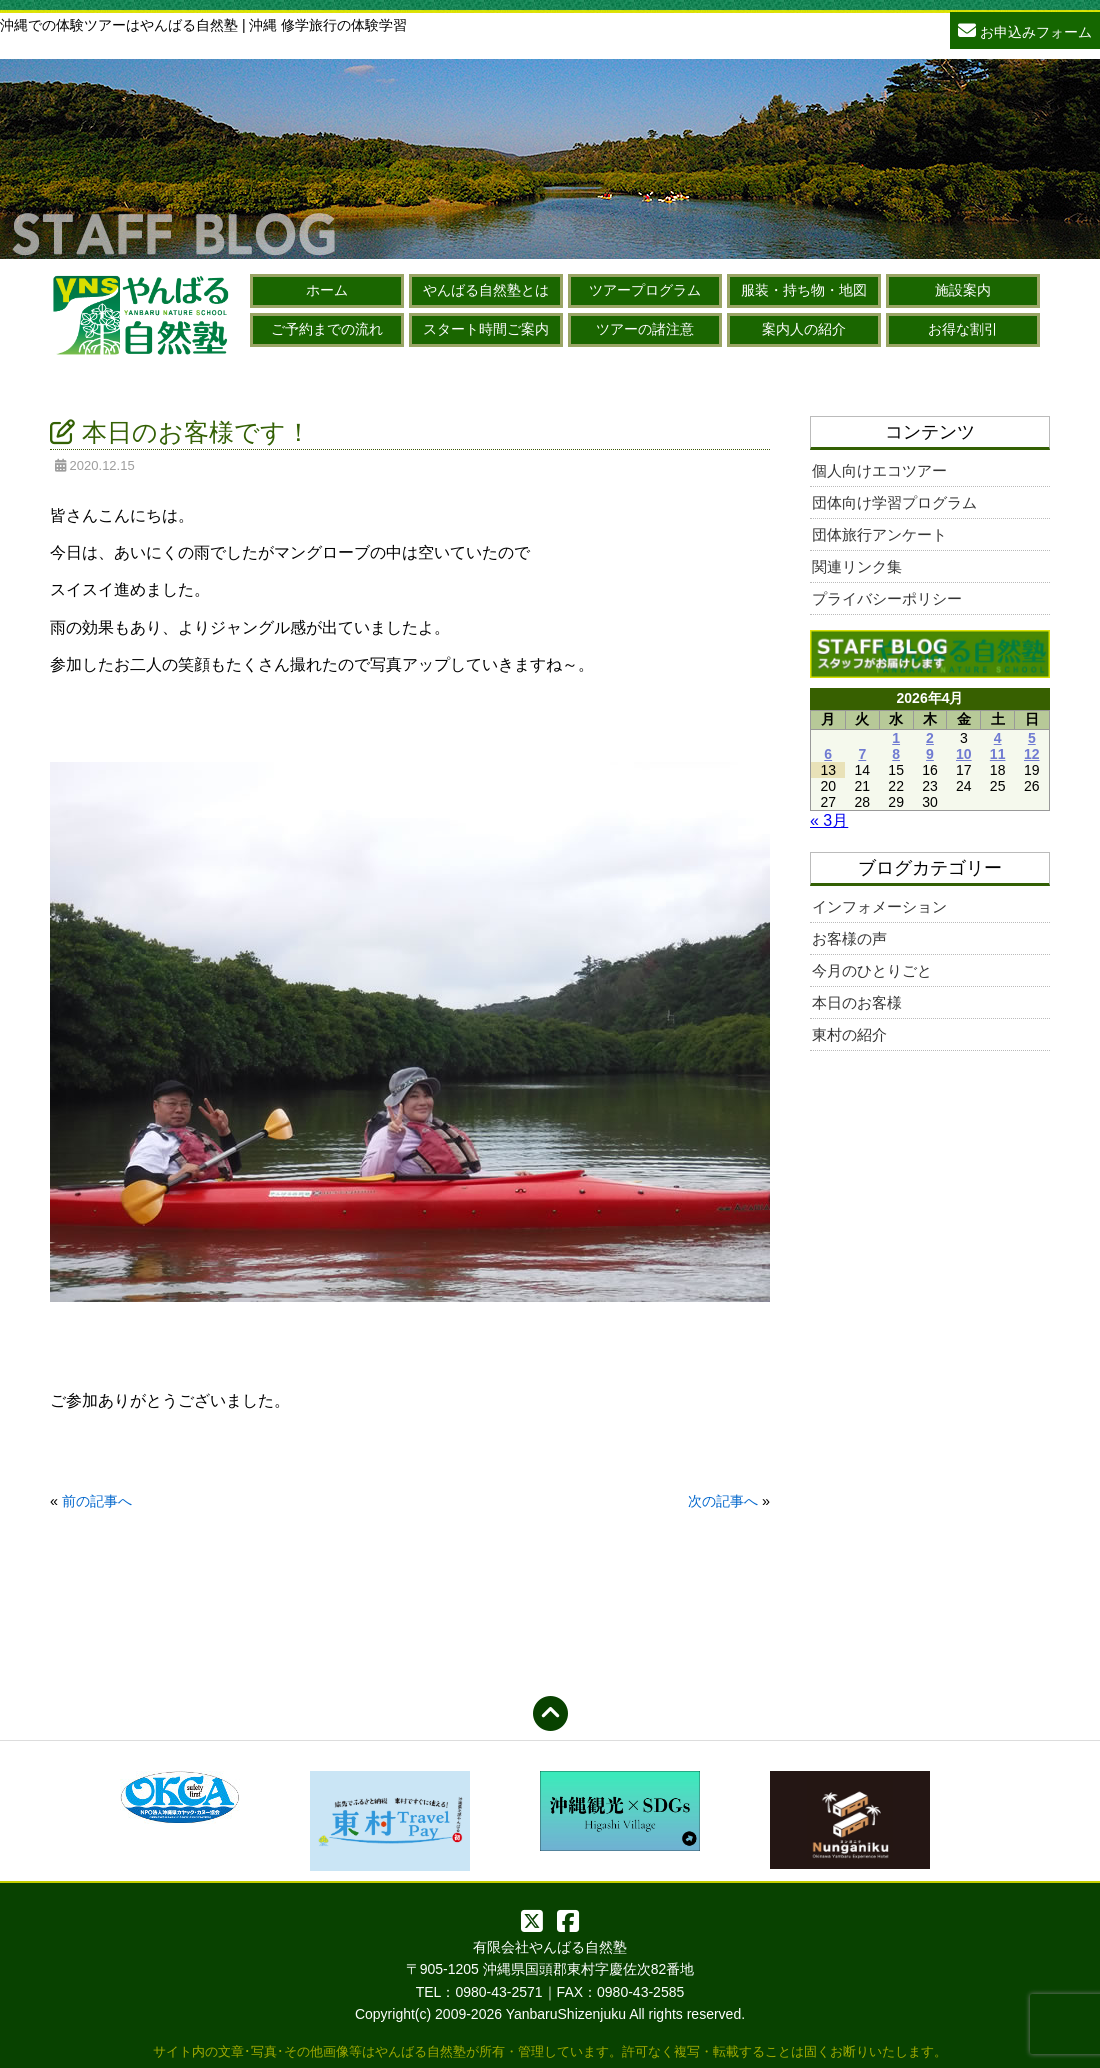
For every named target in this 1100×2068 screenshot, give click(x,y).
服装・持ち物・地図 (804, 290)
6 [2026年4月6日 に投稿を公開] (828, 754)
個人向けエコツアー (879, 470)
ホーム (327, 290)
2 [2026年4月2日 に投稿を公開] (930, 738)
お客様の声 (849, 938)
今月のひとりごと (872, 970)
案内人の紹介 (804, 329)
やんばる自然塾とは (486, 290)
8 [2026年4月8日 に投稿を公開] (896, 754)
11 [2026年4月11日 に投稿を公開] (998, 754)
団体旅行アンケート (879, 534)
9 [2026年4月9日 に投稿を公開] (930, 754)
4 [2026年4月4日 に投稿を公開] (998, 738)
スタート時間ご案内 (486, 329)
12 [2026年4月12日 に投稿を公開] (1032, 754)
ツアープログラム (645, 290)
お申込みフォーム (1025, 29)
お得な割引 (963, 329)
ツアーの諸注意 (645, 329)
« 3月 (829, 820)
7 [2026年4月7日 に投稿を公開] (862, 754)
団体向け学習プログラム (894, 502)
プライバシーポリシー (887, 598)
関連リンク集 (857, 566)
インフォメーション (879, 906)
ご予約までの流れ (327, 329)
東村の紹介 (849, 1034)
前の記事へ (97, 1501)
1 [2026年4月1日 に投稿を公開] (896, 738)
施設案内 (963, 290)
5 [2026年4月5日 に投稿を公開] (1032, 738)
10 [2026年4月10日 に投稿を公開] (964, 754)
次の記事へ (723, 1501)
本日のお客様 (857, 1002)
